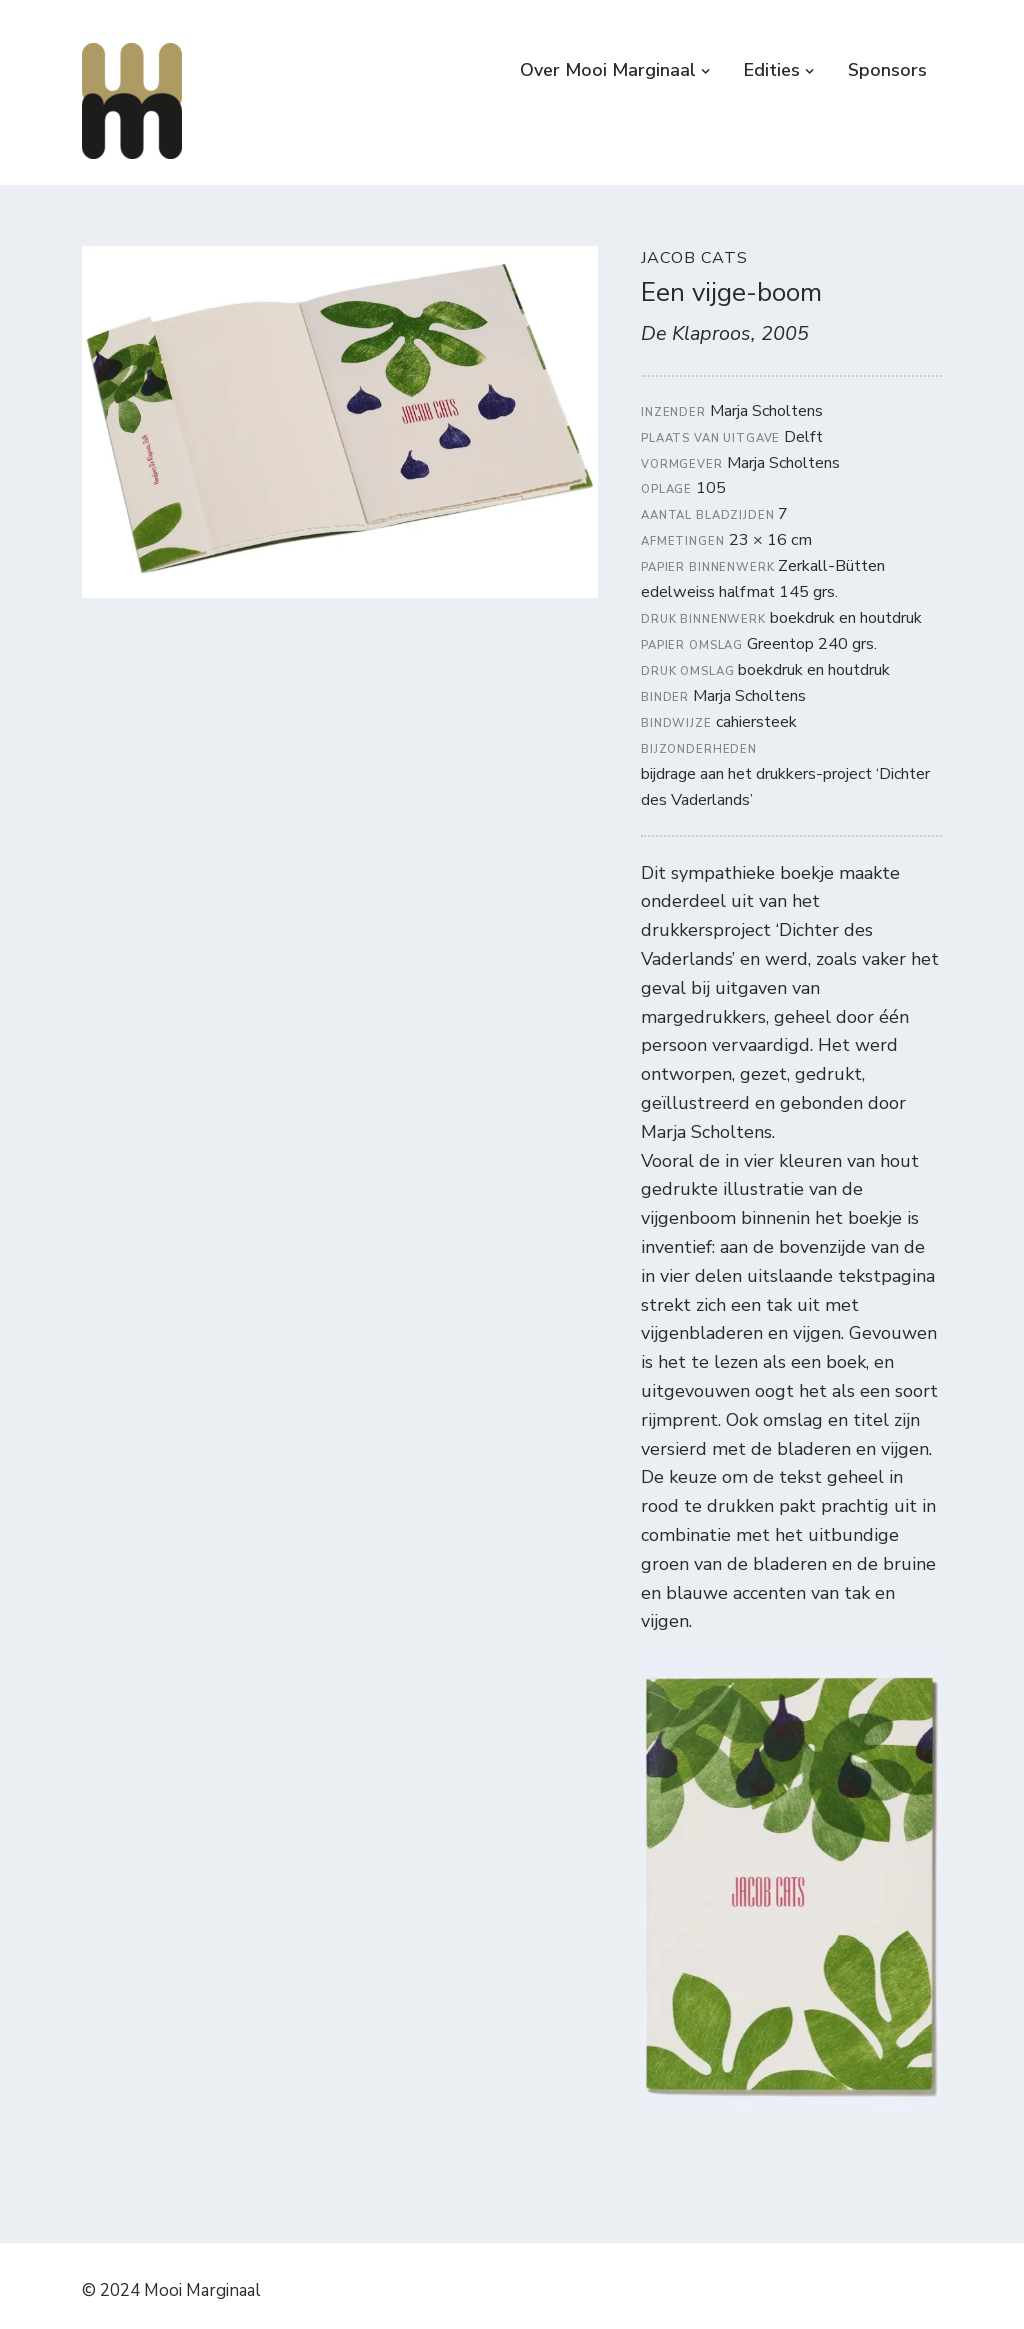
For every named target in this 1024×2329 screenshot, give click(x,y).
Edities (772, 70)
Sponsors (887, 70)
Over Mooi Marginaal (608, 70)
